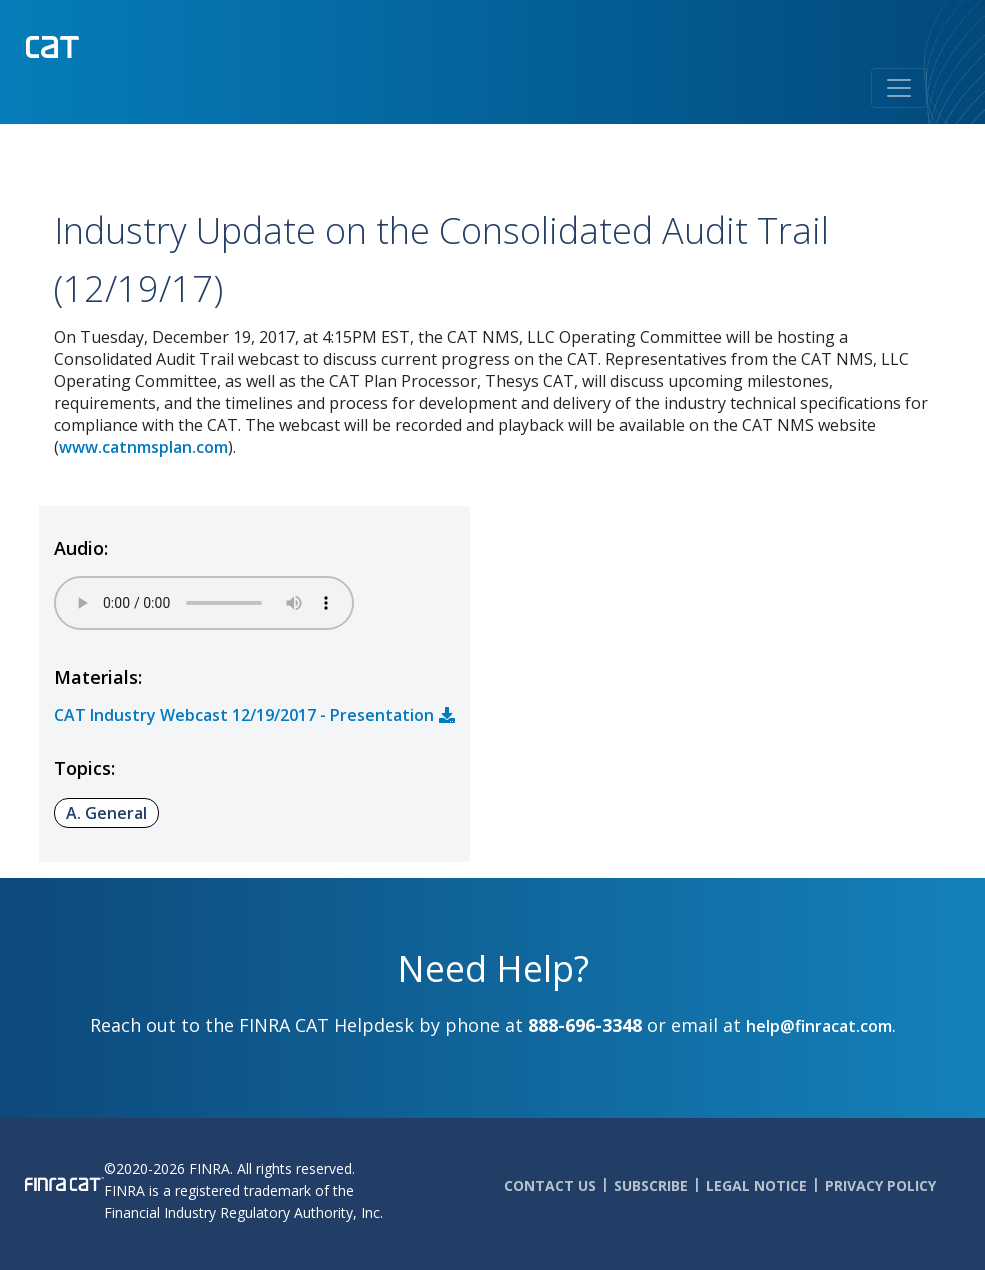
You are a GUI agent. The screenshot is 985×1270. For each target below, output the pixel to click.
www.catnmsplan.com (143, 447)
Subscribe (651, 1185)
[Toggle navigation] (899, 88)
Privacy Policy (880, 1185)
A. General (106, 813)
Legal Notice (756, 1185)
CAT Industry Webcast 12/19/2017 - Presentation (244, 715)
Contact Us (550, 1185)
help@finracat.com (819, 1026)
